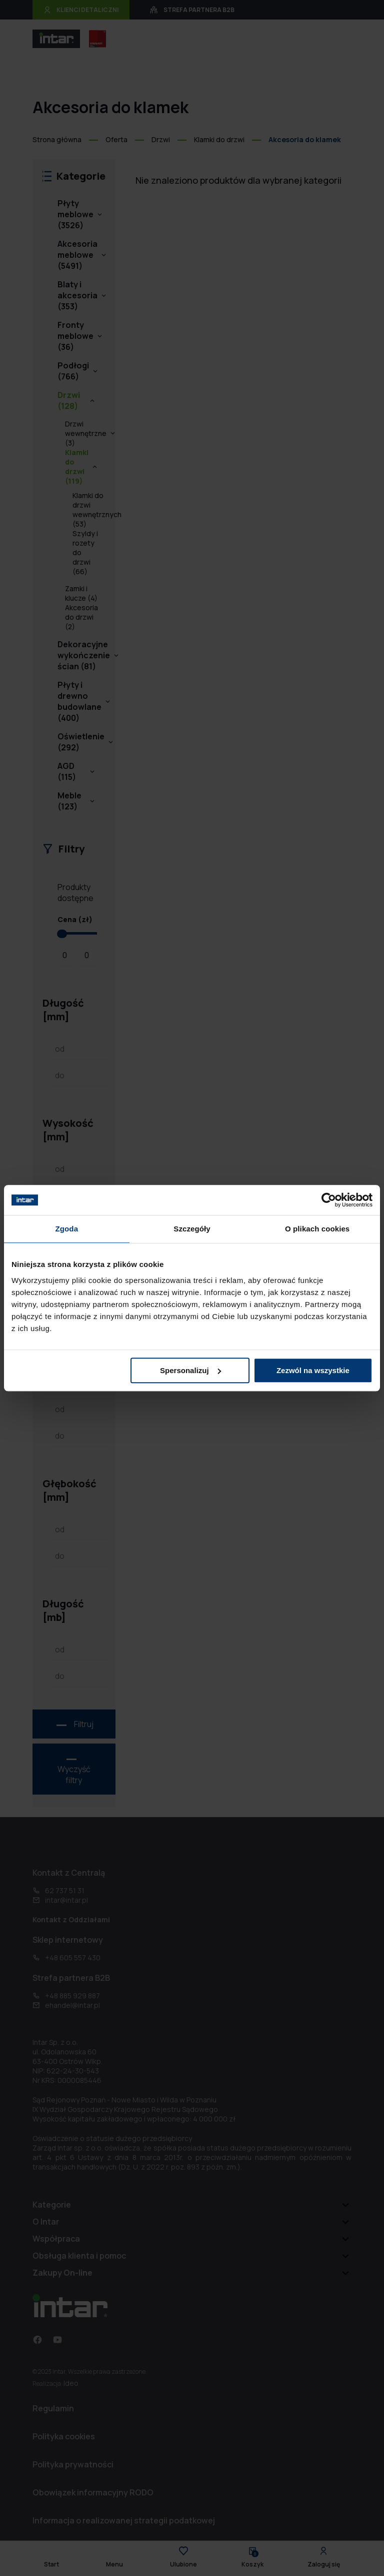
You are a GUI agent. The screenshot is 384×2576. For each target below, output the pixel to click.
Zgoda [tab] (67, 1228)
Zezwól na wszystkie (313, 1370)
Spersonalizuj (190, 1370)
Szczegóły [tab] (192, 1228)
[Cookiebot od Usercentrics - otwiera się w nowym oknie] (328, 1199)
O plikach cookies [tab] (317, 1228)
